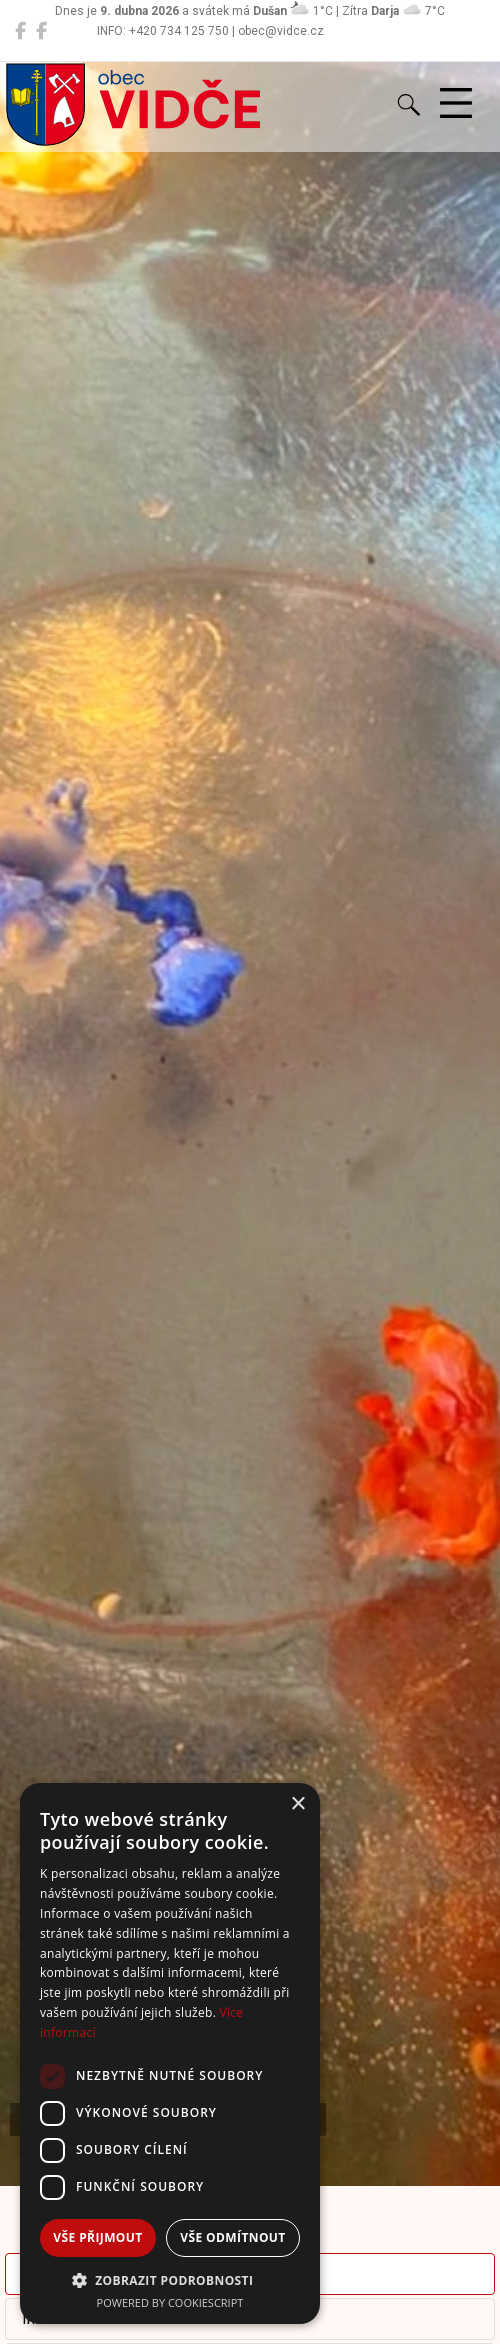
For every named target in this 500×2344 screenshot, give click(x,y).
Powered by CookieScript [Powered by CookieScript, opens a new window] (170, 2302)
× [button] (297, 1804)
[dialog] (170, 2053)
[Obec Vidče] (20, 31)
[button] (170, 2280)
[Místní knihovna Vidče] (41, 31)
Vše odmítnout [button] (232, 2237)
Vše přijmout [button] (97, 2237)
